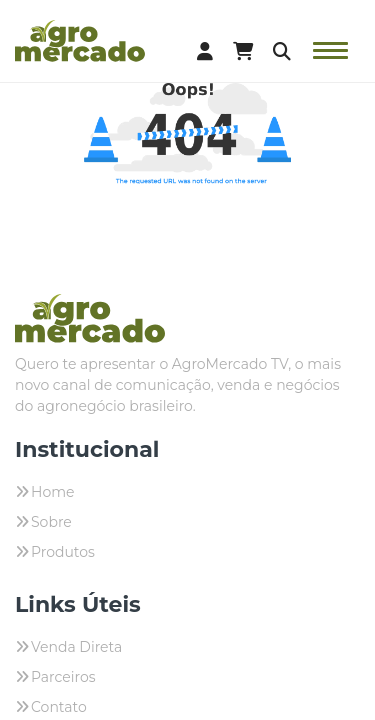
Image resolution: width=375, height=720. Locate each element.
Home (52, 492)
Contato (59, 707)
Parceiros (63, 677)
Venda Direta (76, 647)
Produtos (63, 552)
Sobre (51, 522)
